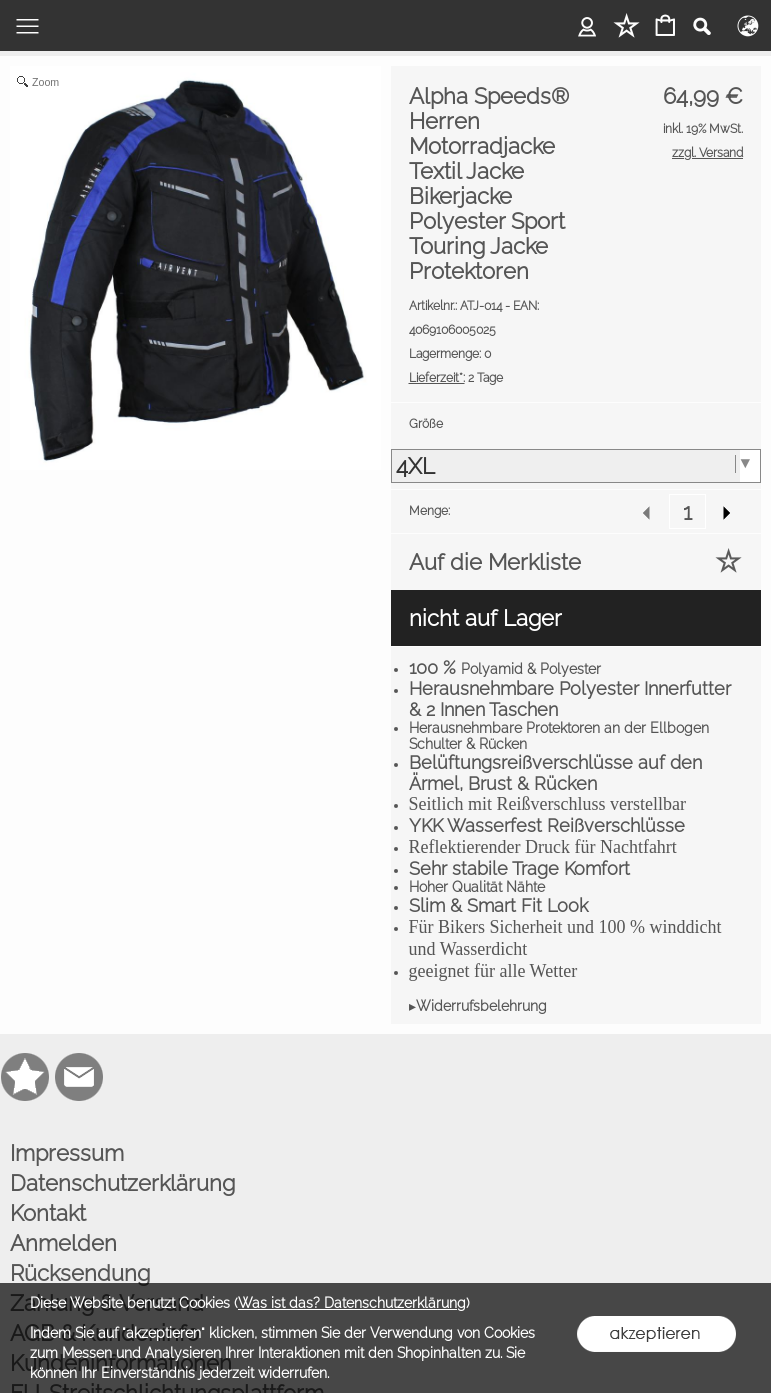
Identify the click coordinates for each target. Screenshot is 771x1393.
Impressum (67, 1153)
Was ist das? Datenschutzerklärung (352, 1303)
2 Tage (456, 378)
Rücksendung (80, 1273)
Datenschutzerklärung (122, 1183)
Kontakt (48, 1213)
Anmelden (63, 1243)
